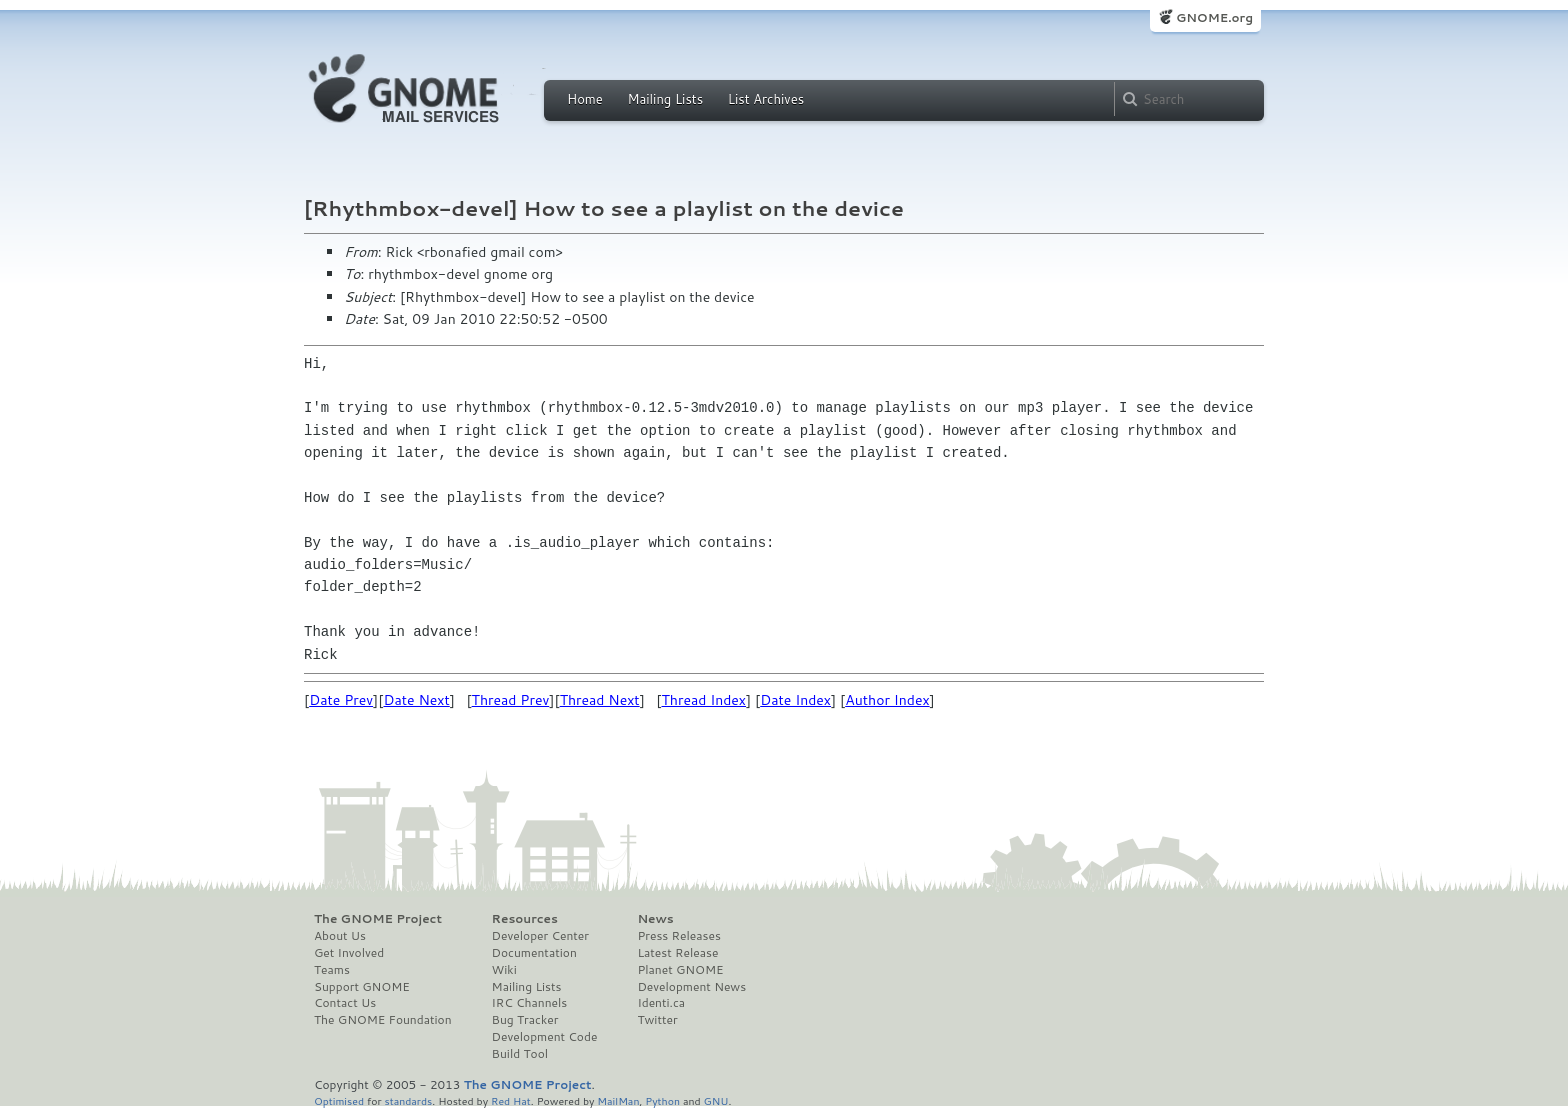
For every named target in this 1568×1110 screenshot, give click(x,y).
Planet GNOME (680, 970)
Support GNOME (362, 987)
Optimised (339, 1100)
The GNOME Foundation (383, 1020)
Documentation (534, 953)
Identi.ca (661, 1003)
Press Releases (678, 936)
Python (662, 1100)
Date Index (795, 700)
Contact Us (345, 1003)
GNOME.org (1214, 17)
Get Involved (349, 953)
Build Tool (520, 1054)
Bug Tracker (525, 1020)
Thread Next (600, 700)
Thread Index (704, 700)
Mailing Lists (665, 99)
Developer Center (540, 936)
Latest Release (677, 953)
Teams (332, 970)
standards (408, 1100)
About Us (340, 936)
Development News (691, 987)
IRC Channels (530, 1003)
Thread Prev (511, 700)
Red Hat (511, 1100)
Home (585, 99)
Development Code (545, 1037)
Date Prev (341, 700)
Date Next (416, 700)
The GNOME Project (378, 919)
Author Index (887, 700)
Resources (525, 919)
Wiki (504, 970)
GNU (716, 1100)
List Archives (766, 99)
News (655, 919)
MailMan (618, 1100)
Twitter (657, 1020)
